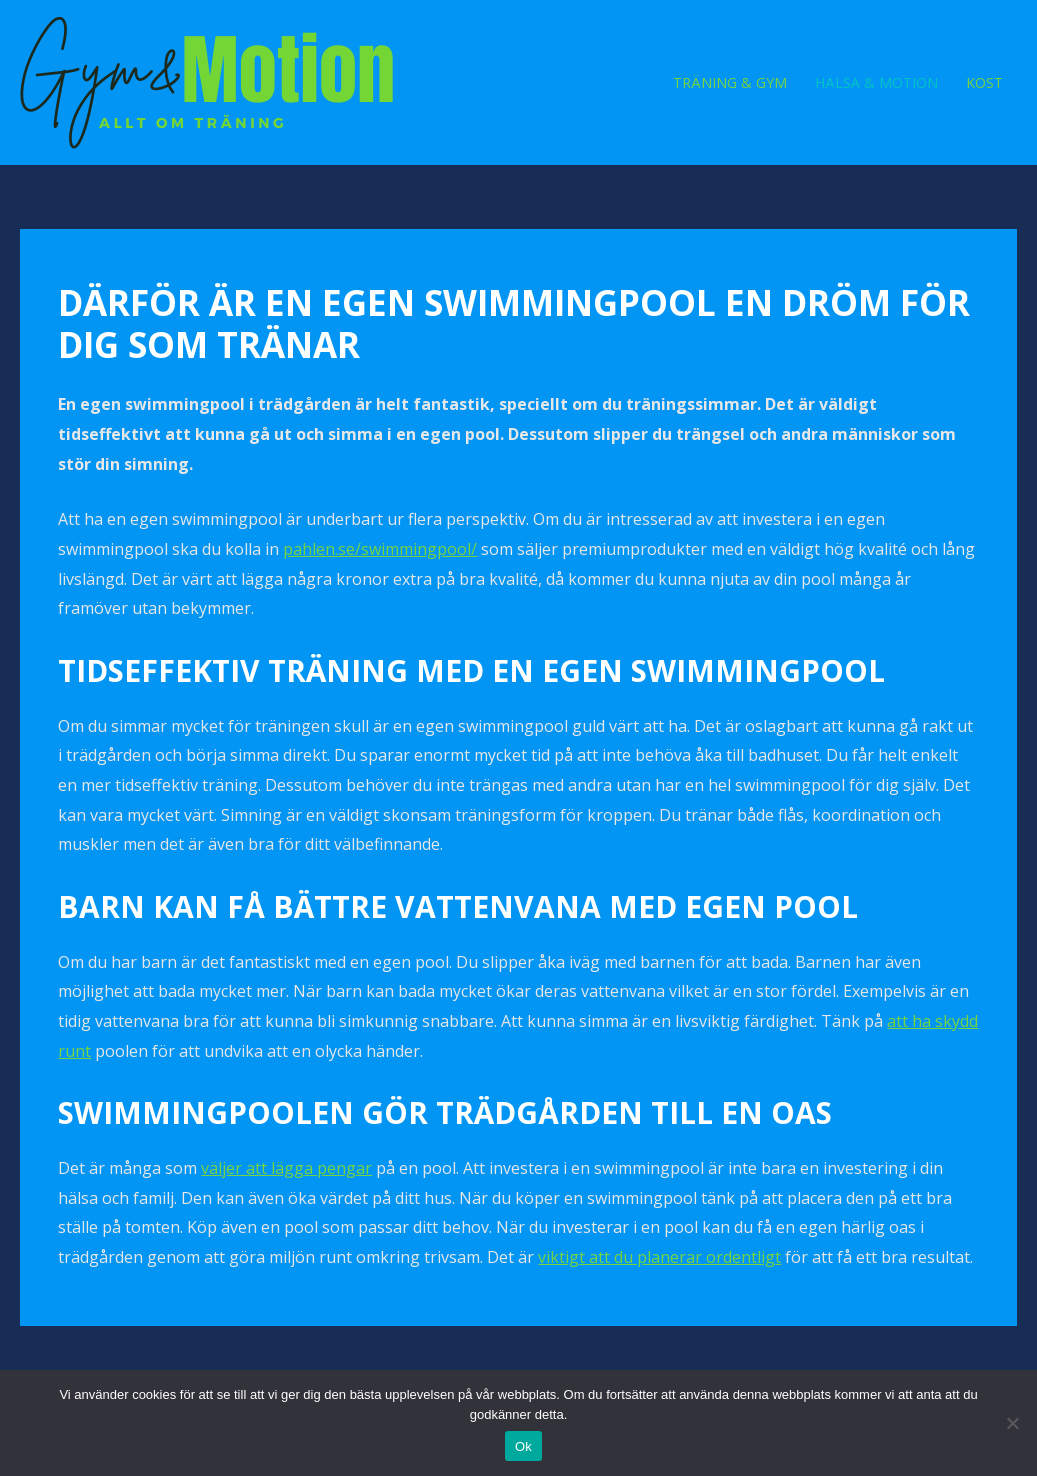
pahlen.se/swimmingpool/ (380, 549)
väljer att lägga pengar (286, 1168)
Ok (523, 1446)
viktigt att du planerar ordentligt (659, 1257)
